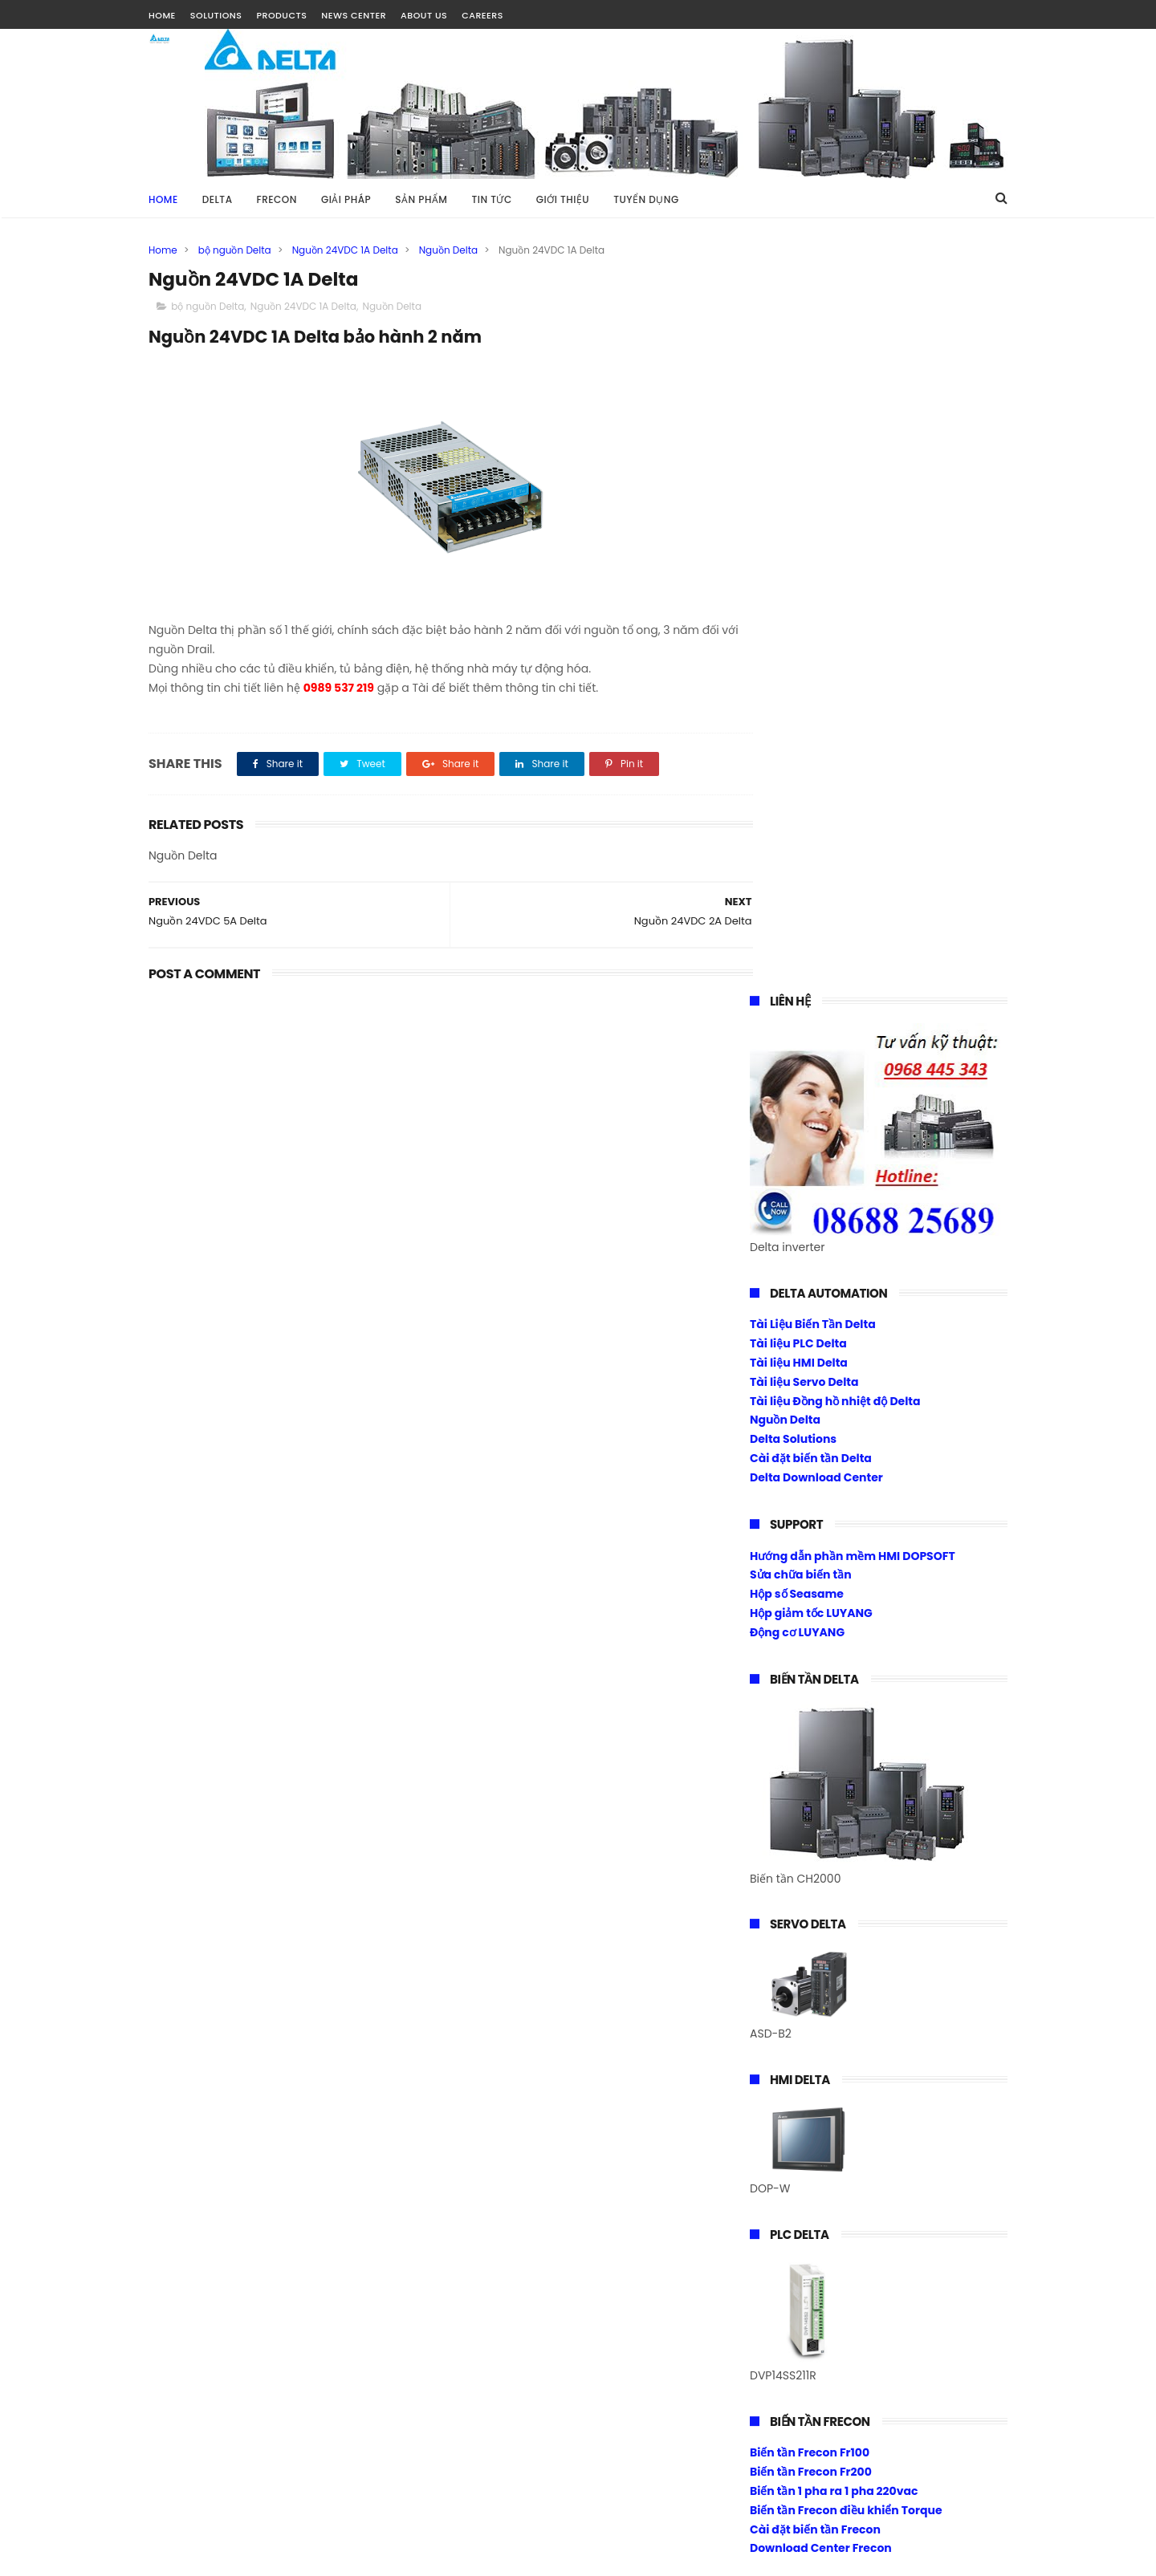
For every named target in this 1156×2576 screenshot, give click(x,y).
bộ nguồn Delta (234, 250)
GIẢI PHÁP (346, 199)
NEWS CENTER (353, 15)
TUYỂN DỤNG (646, 199)
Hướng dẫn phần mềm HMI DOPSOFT (852, 810)
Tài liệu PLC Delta (798, 598)
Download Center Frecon (821, 1803)
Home (163, 199)
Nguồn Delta (448, 250)
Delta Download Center (816, 732)
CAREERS (482, 15)
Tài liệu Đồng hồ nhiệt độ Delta (835, 656)
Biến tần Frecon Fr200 (811, 1726)
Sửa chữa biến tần (801, 830)
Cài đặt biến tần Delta (811, 713)
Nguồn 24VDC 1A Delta (345, 250)
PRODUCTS (281, 15)
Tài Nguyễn (180, 2556)
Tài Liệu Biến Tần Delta (813, 579)
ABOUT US (424, 15)
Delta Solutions (793, 693)
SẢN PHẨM (421, 199)
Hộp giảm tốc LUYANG (811, 867)
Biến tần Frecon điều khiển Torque (846, 1765)
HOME (162, 15)
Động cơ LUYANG (797, 887)
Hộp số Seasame (797, 848)
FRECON (277, 199)
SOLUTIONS (216, 15)
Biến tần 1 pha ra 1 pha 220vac (834, 1745)
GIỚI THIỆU (562, 199)
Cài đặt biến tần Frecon (815, 1784)
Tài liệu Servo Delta (804, 636)
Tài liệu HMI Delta (799, 617)
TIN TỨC (491, 199)
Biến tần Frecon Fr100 (809, 1708)
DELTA (217, 199)
